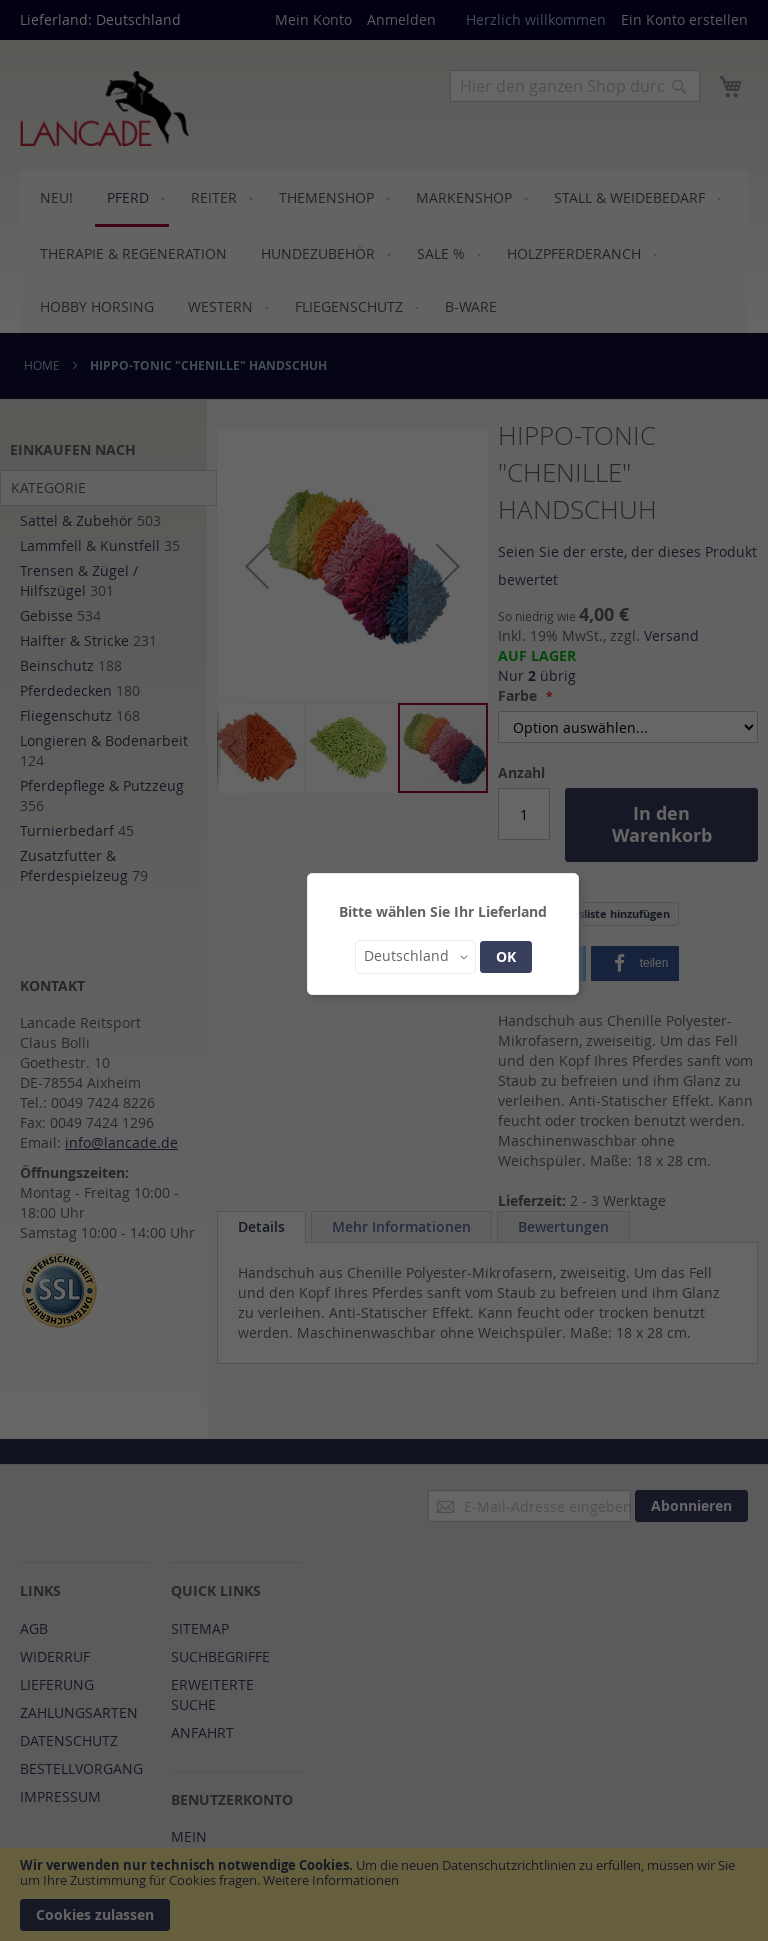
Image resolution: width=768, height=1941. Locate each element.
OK (506, 956)
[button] (415, 957)
